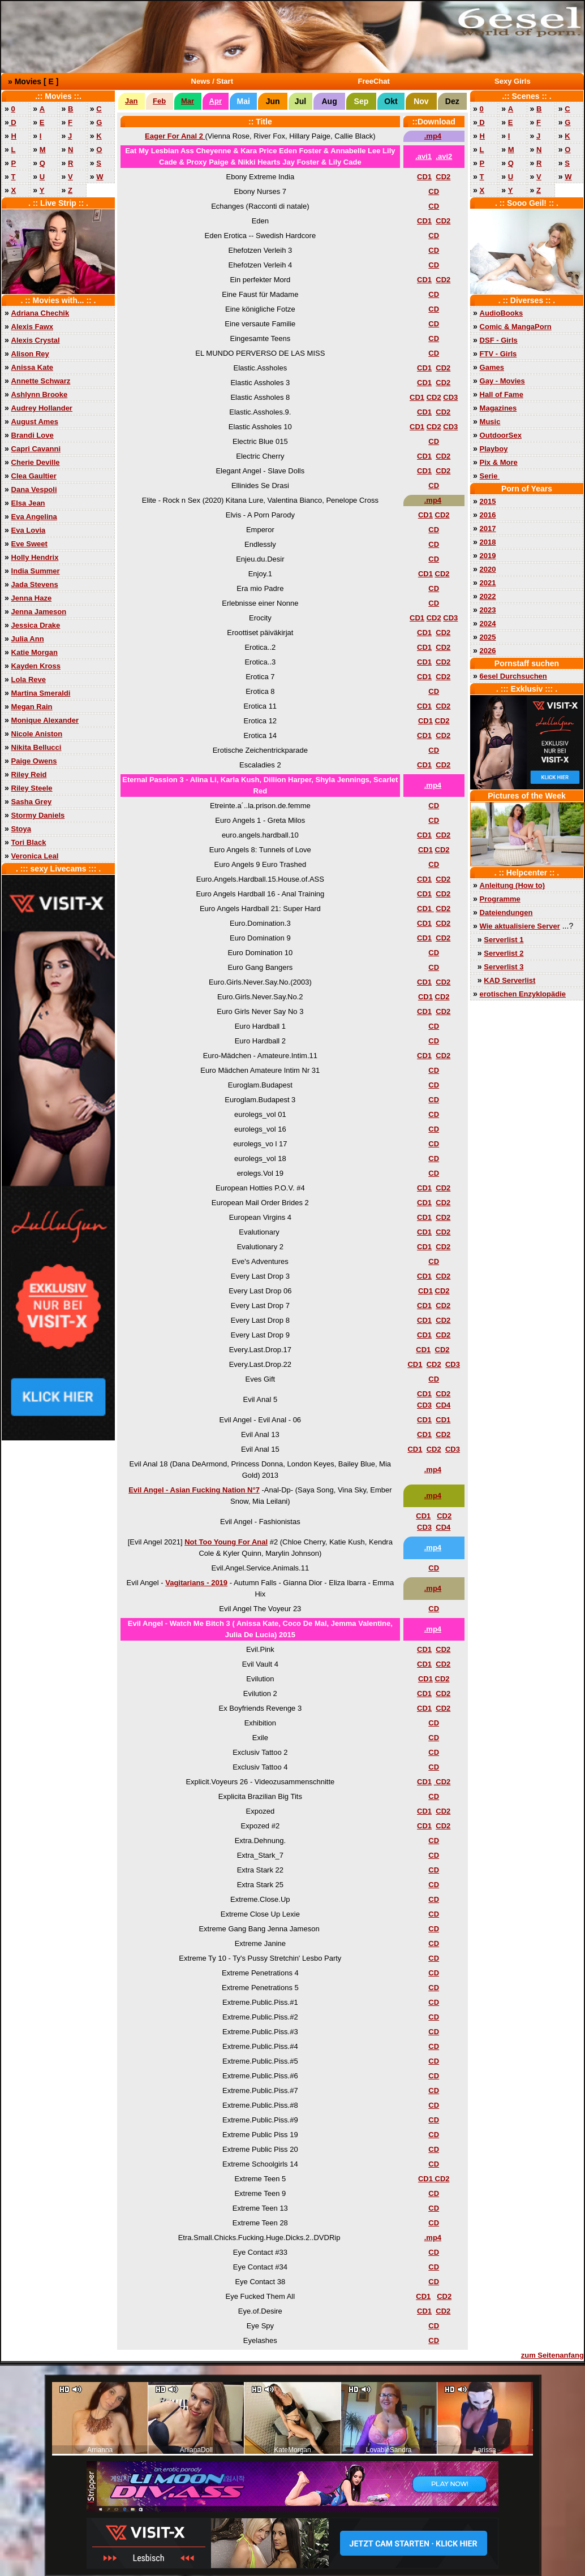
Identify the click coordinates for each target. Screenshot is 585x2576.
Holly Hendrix (35, 557)
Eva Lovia (28, 530)
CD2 (443, 176)
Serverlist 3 (503, 967)
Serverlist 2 (503, 953)
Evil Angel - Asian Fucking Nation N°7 (194, 1490)
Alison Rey (30, 353)
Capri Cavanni (36, 449)
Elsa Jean (28, 503)
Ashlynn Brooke (39, 394)
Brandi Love (32, 435)
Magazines (498, 408)
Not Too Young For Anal (226, 1542)
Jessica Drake (36, 625)
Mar (187, 101)
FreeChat (374, 81)
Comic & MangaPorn (516, 326)
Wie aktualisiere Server (520, 926)
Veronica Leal (35, 856)
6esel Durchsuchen (513, 676)
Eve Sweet (29, 544)
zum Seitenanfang (552, 2355)
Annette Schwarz (41, 381)
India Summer (35, 571)
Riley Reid (29, 774)
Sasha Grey (31, 801)
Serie (490, 476)
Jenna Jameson (39, 611)
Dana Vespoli (34, 489)
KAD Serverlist (509, 980)
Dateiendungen (506, 912)
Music (490, 421)
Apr (215, 101)
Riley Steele (32, 788)
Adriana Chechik (40, 313)
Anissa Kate (32, 367)
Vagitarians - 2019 (196, 1582)
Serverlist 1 (503, 939)
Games (492, 367)
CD (433, 191)
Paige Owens (34, 761)
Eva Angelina (34, 516)
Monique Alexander (45, 720)
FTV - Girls (498, 353)
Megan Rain (32, 706)
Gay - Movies (502, 381)
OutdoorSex (501, 435)
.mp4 (432, 136)
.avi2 (444, 156)
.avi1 (423, 156)
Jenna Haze (31, 598)
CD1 (424, 176)
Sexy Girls (512, 81)
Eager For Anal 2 (175, 136)
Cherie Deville (35, 462)
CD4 (443, 1405)
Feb (159, 101)
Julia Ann (27, 639)
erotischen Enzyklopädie (523, 994)
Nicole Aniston (37, 734)
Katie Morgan (34, 652)
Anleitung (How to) (512, 885)
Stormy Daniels (38, 815)
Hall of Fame (501, 394)
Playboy (494, 449)
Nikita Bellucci (36, 747)
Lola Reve (28, 679)
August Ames (34, 421)
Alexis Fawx (32, 326)
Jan (131, 101)
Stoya (21, 829)
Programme (500, 899)
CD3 (450, 397)
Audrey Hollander (41, 408)
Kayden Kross (36, 666)
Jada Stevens (34, 584)
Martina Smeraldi (41, 693)
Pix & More (499, 462)
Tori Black (28, 842)
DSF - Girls (499, 340)
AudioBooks (501, 313)
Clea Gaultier (34, 476)
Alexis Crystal (35, 340)
